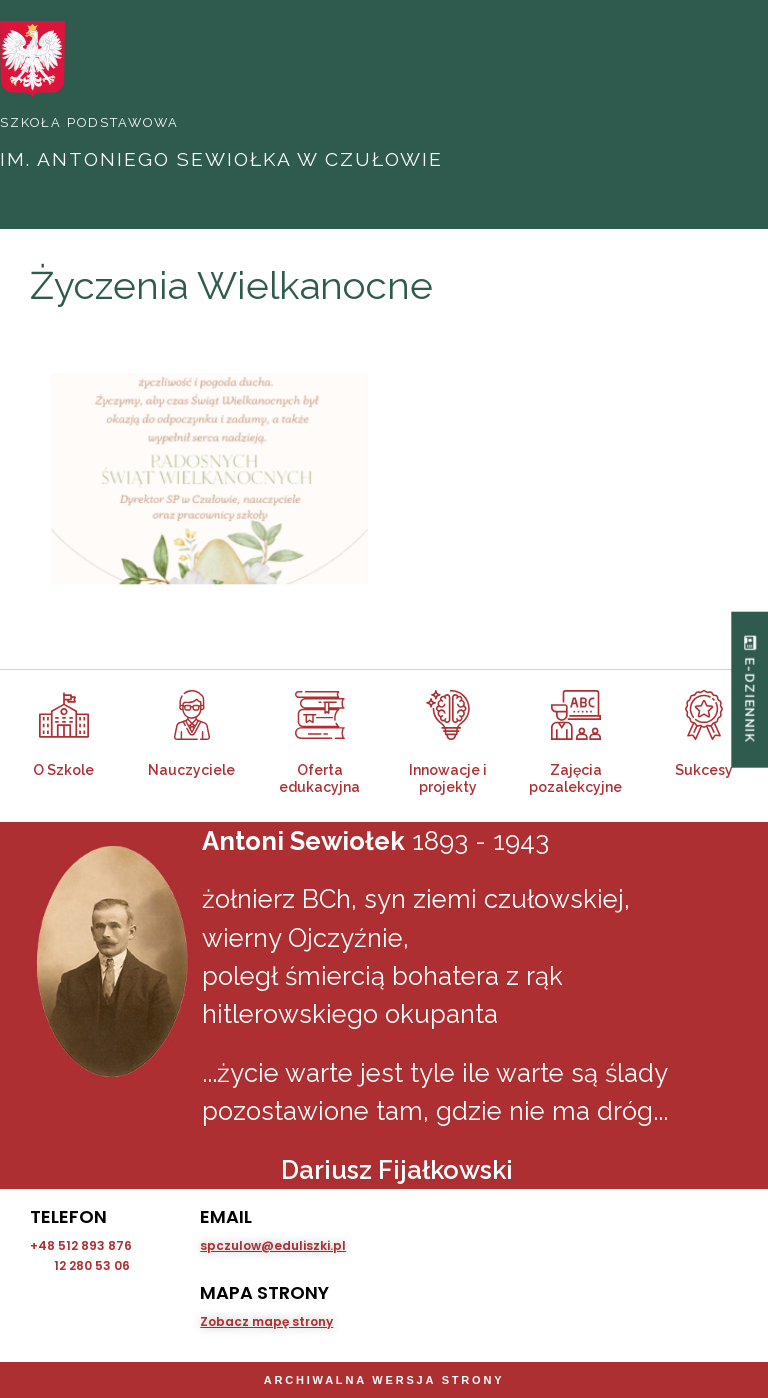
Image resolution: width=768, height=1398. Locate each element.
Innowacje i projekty (448, 778)
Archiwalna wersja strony (384, 1380)
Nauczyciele (191, 770)
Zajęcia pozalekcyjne (575, 778)
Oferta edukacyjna (319, 778)
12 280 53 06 (92, 1265)
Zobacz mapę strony (266, 1321)
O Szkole (63, 770)
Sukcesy (704, 770)
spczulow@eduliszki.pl (273, 1245)
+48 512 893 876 (81, 1245)
